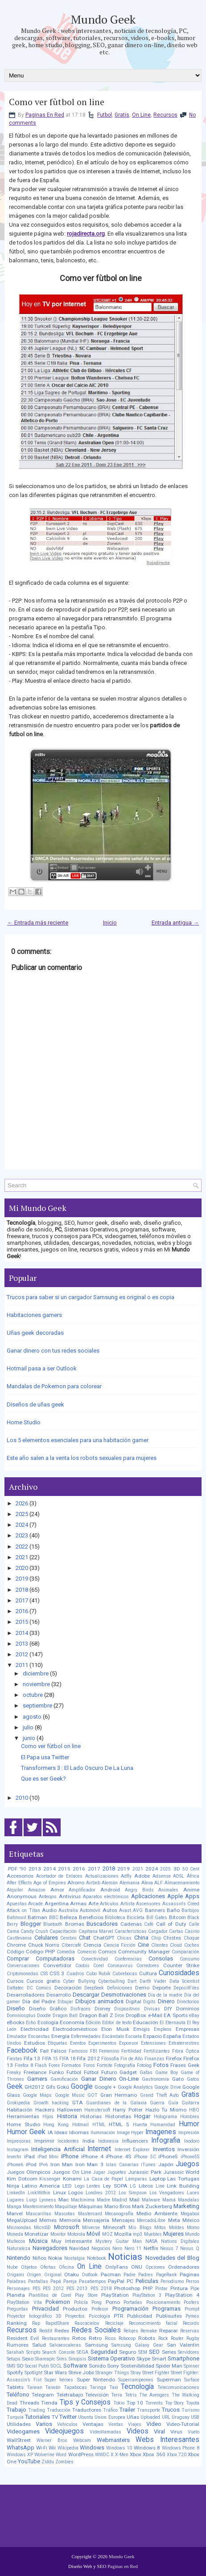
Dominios (187, 2008)
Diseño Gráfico (47, 2008)
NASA (151, 2241)
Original (53, 2275)
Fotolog (144, 2065)
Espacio (152, 2036)
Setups (14, 2359)
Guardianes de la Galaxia (116, 2103)
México (190, 2220)
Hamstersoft (97, 2110)
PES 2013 (76, 2288)
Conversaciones (23, 1966)
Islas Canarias (122, 2165)
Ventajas (92, 2424)
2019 (22, 1578)
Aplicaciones (148, 1896)
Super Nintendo (96, 2379)
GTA (77, 2102)
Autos (110, 1910)
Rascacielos (86, 2323)
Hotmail (80, 2125)
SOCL (56, 2366)
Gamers (37, 2078)
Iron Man (61, 2164)
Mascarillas (38, 2214)
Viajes (134, 2424)
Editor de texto (117, 2023)
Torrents (154, 2403)
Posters (191, 2302)
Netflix (151, 2248)
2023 (22, 1535)
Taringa (98, 2387)
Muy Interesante (71, 2241)
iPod (31, 2164)
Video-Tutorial (182, 2424)
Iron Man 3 (89, 2164)
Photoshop (127, 2288)
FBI (93, 2051)
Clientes (159, 1945)
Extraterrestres (184, 2043)
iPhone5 (168, 2156)
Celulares (46, 1937)
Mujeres (173, 2233)
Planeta (16, 2295)
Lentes (93, 2186)
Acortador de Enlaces (59, 1876)
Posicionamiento (163, 2302)
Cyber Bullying (79, 1981)
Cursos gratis (43, 1981)
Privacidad (45, 2308)
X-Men (121, 2455)
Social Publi (37, 2366)
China (141, 1937)
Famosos (78, 2051)
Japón (165, 2164)
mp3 (137, 2234)
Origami (15, 2275)
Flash (41, 2065)
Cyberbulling (111, 1981)
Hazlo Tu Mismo (166, 2110)
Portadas (133, 2302)
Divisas (152, 2009)
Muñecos (16, 2241)
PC (130, 2281)
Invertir (14, 2157)
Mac (63, 2200)
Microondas (19, 2227)
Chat (85, 1937)
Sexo (27, 2359)
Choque (191, 1938)
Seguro (127, 2352)
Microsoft (66, 2227)
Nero (117, 2248)
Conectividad (94, 1959)
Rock (163, 2338)
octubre (33, 1695)
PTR (119, 2316)
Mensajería (96, 2220)
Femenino (109, 2051)
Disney (103, 2008)
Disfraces (80, 2009)
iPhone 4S (118, 2156)
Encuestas (39, 2036)
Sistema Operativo (111, 2358)
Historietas (118, 2116)
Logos (75, 2192)
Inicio (110, 922)
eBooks (16, 2022)
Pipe (194, 2288)
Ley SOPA (115, 2186)
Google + (105, 2087)
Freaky (14, 2072)
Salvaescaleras (65, 2345)
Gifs (50, 2087)
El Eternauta (172, 2023)
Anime (191, 1890)
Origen (34, 2275)
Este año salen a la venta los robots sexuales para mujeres (82, 1458)
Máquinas (90, 2206)
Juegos (187, 2164)
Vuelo (193, 2432)
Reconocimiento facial (153, 2323)
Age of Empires (49, 1883)
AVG (138, 1910)
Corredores (147, 1966)
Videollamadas (105, 2432)
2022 (22, 1546)
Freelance (35, 2072)
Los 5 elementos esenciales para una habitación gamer (77, 1440)
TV (55, 2417)
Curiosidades (179, 1973)
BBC (53, 1917)
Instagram (18, 2149)
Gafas (146, 2072)
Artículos (109, 1904)
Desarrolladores (26, 1995)
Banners (155, 1910)
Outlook (90, 2275)
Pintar (161, 2288)
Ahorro (75, 1882)
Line (160, 2186)
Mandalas (188, 2200)
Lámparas (136, 2179)
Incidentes (68, 2141)
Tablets (15, 2387)
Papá (55, 2281)
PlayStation (115, 2295)
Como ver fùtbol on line (56, 102)
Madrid (119, 2200)
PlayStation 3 (146, 2295)
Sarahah (15, 2352)
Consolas (160, 1958)
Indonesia (108, 2141)
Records (191, 2323)
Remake (148, 2331)
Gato (178, 2079)
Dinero (166, 2001)
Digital (133, 2001)
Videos (137, 2431)
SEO (154, 2351)
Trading (36, 2410)
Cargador (158, 1931)
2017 (22, 1600)
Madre (103, 2200)
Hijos (48, 2116)
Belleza (68, 1917)
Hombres (189, 2116)
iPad (29, 2156)
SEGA (82, 2352)
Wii (52, 2448)
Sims (62, 2359)
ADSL (178, 1876)
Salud (39, 2345)
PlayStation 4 (182, 2295)
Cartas (176, 1931)
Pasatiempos (92, 2281)
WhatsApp (20, 2447)
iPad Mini (48, 2157)
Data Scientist (184, 1981)
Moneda (15, 2234)
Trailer (127, 2409)
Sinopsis (78, 2359)
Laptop (157, 2179)
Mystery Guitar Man (118, 2241)
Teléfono (18, 2394)
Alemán (110, 1883)
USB (195, 2417)
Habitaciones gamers (34, 1315)
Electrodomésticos (75, 2029)
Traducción (58, 2410)
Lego (79, 2186)
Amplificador (82, 1890)
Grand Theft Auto (159, 2095)
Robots (146, 2338)
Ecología (47, 2022)
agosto (32, 1716)
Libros (146, 2186)
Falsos (58, 2051)
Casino (192, 1931)
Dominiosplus (21, 2015)
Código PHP (40, 1951)
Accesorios (20, 1876)
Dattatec (15, 1988)
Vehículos (67, 2424)
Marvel (15, 2213)
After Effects (19, 1883)
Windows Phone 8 (180, 2448)
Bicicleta (135, 1917)
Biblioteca (115, 1917)
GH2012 (34, 2087)
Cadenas (131, 1924)
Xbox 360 (154, 2454)
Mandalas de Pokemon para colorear (54, 1386)
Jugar (99, 2172)
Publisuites (169, 2316)
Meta (174, 2220)
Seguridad (104, 2351)
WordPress (81, 2454)
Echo (31, 2023)
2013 (22, 1643)
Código (15, 1951)
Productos (75, 2309)
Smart (159, 2359)
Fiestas (14, 2059)
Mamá (169, 2200)
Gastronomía (155, 2079)
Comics (107, 1951)
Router (177, 2338)
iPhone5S (190, 2157)
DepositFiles (186, 1988)
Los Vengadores (167, 2193)
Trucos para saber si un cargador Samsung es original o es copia (90, 1297)
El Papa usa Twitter (45, 1757)
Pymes (192, 2316)
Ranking (17, 2323)
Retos (79, 2338)
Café (148, 1924)
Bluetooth (52, 1924)
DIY (168, 2008)
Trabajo (16, 2409)
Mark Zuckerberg (152, 2206)
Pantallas (38, 2281)
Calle (194, 1924)
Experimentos (102, 2043)
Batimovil (16, 1917)
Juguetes (116, 2172)
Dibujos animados (99, 2001)
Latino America (41, 2186)
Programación (130, 2308)
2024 (22, 1524)
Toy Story (174, 2403)
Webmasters (113, 2440)
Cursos (15, 1981)
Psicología (99, 2316)
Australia (68, 1910)
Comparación (185, 1952)
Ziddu (47, 2462)
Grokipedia (18, 2103)
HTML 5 (119, 2124)
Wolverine (44, 2455)
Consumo (189, 1959)
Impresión (188, 2133)
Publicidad (139, 2316)
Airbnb (93, 1883)
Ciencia (92, 1945)
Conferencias (128, 1959)
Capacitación (63, 1931)
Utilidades (19, 2424)
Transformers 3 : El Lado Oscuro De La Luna (77, 1768)
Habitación (20, 2110)
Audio (49, 1910)
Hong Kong (56, 2125)
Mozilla (123, 2234)
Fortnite (104, 2065)
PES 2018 (101, 2288)
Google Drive (167, 2087)
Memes (48, 2220)
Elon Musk (115, 2029)
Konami (72, 2179)
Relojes (131, 2331)
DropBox (136, 2015)
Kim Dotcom (22, 2179)
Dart (132, 1981)
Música (38, 2241)
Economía (72, 2022)
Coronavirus (120, 1966)
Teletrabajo (70, 2395)
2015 (22, 1621)
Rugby (192, 2338)
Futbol (104, 115)
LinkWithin (39, 2193)
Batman (37, 1917)
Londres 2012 (101, 2193)
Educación (145, 2022)
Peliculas (147, 2281)
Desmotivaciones (123, 1994)
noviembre (36, 1684)
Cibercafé (71, 1945)
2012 (22, 1654)
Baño (173, 1910)
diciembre (36, 1673)
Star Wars (55, 2372)
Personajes (18, 2288)
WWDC (102, 2455)
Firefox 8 (24, 2065)
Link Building (183, 2186)
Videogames (23, 2431)
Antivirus (70, 1896)
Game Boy (166, 2072)
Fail (44, 2051)
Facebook (22, 2050)
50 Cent (190, 1869)
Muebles (153, 2234)
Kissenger (50, 2179)
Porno (113, 2302)
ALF (158, 1883)
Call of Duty (171, 1924)
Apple (175, 1896)
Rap (36, 2323)
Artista (127, 1904)
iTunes (148, 2165)
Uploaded (150, 2417)
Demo (142, 1988)
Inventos (164, 2149)
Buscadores (102, 1923)
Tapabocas (75, 2387)
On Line (141, 115)
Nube (12, 2267)
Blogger (31, 1923)
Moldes (176, 2227)
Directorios (188, 2002)
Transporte (148, 2410)
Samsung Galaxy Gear (137, 2345)
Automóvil (90, 1910)
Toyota (192, 2403)
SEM (142, 2352)
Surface (191, 2380)
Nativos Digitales (180, 2241)
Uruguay (181, 2417)
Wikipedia (68, 2448)
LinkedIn (16, 2193)
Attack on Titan (23, 1910)
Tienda (49, 2403)
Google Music (70, 2095)
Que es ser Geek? (43, 1778)
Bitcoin (177, 1917)
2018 (22, 1589)
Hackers (44, 2110)
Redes (61, 2330)
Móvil (93, 2233)
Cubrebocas (124, 1974)
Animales (168, 1890)
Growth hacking (51, 2103)
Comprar (18, 1958)
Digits (149, 2002)
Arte (93, 1903)
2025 (22, 1514)
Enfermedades (86, 2036)
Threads (29, 2403)
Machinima (83, 2200)
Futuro (109, 2072)
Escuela (133, 2036)
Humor (189, 2124)
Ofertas (48, 2267)
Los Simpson (133, 2193)
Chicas (124, 1938)
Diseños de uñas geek (35, 1404)
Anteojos (48, 1896)
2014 (22, 1633)
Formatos (71, 2065)
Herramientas (23, 2116)
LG (133, 2186)
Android (110, 1890)
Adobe (142, 1876)
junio (29, 1738)
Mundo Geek (103, 19)
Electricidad (35, 2029)
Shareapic (45, 2359)
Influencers (135, 2141)
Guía (173, 2103)
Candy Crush (34, 1931)
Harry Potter (128, 2110)
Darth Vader (153, 1981)
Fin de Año (131, 2059)
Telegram (43, 2395)
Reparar (168, 2330)
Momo (193, 2227)
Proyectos (75, 2316)
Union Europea (110, 2417)
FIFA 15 (50, 2059)
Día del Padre (39, 2001)
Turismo (190, 2410)
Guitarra (190, 2103)
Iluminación (103, 2133)
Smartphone (183, 2358)
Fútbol (91, 2072)
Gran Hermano (118, 2095)
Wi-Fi (41, 2448)
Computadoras (55, 1958)
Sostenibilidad (137, 2366)
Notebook (96, 2258)
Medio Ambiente (156, 2213)
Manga (14, 2206)
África (193, 1876)
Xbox (135, 2454)
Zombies (64, 2462)
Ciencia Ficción (119, 1945)
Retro (95, 2338)
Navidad (79, 2248)
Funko (56, 2072)
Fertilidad (131, 2051)
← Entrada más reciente (37, 922)
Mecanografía (119, 2214)
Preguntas (17, 2309)
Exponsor (128, 2043)
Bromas (74, 1924)
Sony (113, 2366)
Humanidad (162, 2125)
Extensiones (153, 2043)
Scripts (33, 2352)
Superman (169, 2379)
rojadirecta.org (86, 233)
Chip (156, 1938)
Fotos (161, 2065)
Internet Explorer (132, 2149)
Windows (92, 2447)
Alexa (147, 1883)
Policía (81, 2302)
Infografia (165, 2140)
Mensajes (123, 2220)
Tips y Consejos (85, 2402)
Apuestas (17, 1904)
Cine (143, 1944)
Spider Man (169, 2366)
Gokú (63, 2087)
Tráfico (110, 2410)
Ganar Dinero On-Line (110, 2078)
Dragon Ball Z (96, 2015)
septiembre (37, 1705)
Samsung (96, 2345)
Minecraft (114, 2227)
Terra (116, 2395)
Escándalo (113, 2036)
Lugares (15, 2200)
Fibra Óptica (185, 2051)
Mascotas (64, 2214)
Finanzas (154, 2059)
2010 (22, 1797)
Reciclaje (114, 2323)
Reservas (189, 2331)
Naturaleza (18, 2248)
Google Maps (37, 2095)
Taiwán (53, 2387)
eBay (194, 2015)
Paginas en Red (122, 2566)
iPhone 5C (145, 2157)
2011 (22, 1665)
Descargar (86, 1994)
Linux (59, 2192)
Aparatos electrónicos (106, 1896)
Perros (192, 2281)
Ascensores (148, 1904)
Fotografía (124, 2065)
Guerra (157, 2103)
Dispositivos (127, 2009)
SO (20, 2366)
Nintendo (18, 2257)
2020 (22, 1568)
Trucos (171, 2409)
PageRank (166, 2275)
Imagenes (160, 2132)
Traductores (86, 2410)
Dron (119, 2015)
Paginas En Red (44, 115)
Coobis (82, 1966)
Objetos (29, 2267)
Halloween (69, 2110)
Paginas (189, 2274)
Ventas (115, 2424)
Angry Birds (139, 1890)
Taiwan (34, 2387)
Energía (60, 2036)
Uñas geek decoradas (35, 1332)
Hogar (142, 2116)
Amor (57, 1890)
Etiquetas (57, 2043)
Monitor (58, 2234)
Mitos (160, 2227)
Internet (99, 2149)
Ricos (110, 2338)
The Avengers (154, 2395)
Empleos (163, 2029)
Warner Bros (52, 2440)
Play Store (86, 2295)
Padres (145, 2275)
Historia (67, 2116)
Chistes (172, 1938)
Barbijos (190, 1910)
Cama (13, 1931)
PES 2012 (53, 2288)
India (88, 2141)
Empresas (187, 2029)
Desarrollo (58, 1995)
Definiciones (119, 1988)
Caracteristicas (131, 1931)
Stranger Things (112, 2373)
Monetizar (37, 2234)
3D (176, 1869)
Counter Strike (181, 1965)
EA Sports (175, 2015)
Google (82, 2087)
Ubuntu (85, 2417)
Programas (166, 2308)
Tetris (131, 2395)
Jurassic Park (144, 2172)
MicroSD (42, 2227)
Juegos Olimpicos (28, 2172)
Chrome (16, 1945)
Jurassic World (181, 2172)
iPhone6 (15, 2165)
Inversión (188, 2149)
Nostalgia (74, 2258)
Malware (151, 2200)
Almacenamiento (182, 1883)
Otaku (71, 2274)
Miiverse (91, 2227)
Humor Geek (26, 2132)
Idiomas (79, 2132)
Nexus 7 (169, 2248)
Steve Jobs (81, 2372)
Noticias (125, 2256)
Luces (193, 2193)
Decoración (68, 1988)
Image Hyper (130, 2133)
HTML (99, 2125)
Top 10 (135, 2403)
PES (36, 2288)
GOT (92, 2095)
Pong (96, 2302)
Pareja (70, 2281)
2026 (22, 1503)
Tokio (118, 2403)
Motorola (76, 2234)
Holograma (165, 2116)
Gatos (193, 2079)
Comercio (86, 1952)
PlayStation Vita (24, 2302)
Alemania (129, 1883)
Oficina (66, 2267)
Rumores (18, 2345)
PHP (147, 2288)
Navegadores (50, 2248)
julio (28, 1727)
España (172, 2036)
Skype (143, 2359)
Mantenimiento (38, 2206)
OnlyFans (116, 2267)
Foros (89, 2065)
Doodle (44, 2015)
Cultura (148, 1973)
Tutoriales (37, 2416)
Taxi (113, 2387)
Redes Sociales (96, 2330)
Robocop (127, 2338)
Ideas (60, 2132)
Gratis (122, 115)
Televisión (97, 2395)
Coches (191, 1945)
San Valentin (183, 2345)
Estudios (34, 2043)
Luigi (31, 2200)
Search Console (58, 2352)
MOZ (107, 2234)
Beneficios (91, 1917)
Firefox (174, 2058)
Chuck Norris (44, 1945)
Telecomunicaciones (178, 2387)
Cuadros (75, 1974)
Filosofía (110, 2059)
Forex (54, 2065)
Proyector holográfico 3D (34, 2316)
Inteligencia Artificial (57, 2149)
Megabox (190, 2214)
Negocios (101, 2248)
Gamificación (64, 2079)
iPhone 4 (92, 2156)
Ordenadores (183, 2267)
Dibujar (65, 2002)
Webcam (82, 2440)
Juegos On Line (71, 2172)
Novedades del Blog (172, 2257)
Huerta (140, 2125)
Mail (134, 2200)
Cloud (176, 1945)
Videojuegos (64, 2431)
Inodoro (191, 2141)
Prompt (192, 2309)
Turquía (15, 2417)
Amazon (36, 1890)
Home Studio (24, 1422)
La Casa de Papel (103, 2179)
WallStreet (19, 2440)
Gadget (128, 2072)
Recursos (165, 115)
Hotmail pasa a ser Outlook (42, 1368)
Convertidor (57, 1965)
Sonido (97, 2366)
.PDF (12, 1869)
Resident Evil (23, 2338)
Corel (98, 1966)
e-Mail (155, 2015)
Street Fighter (155, 2373)
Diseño (16, 2008)
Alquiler (15, 1890)
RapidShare (57, 2323)
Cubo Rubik (98, 1974)
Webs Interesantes (167, 2440)
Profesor (99, 2309)
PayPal (116, 2281)
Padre (130, 2275)
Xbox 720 (176, 2455)
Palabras (16, 2281)
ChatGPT (104, 1938)
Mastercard (90, 2214)
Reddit (45, 2331)
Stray (136, 2373)
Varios (44, 2424)
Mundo (192, 2234)
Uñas (133, 2417)
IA (50, 2132)
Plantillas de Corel (50, 2295)
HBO (194, 2110)
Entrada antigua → (175, 922)
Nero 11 (133, 2248)
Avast (125, 1910)
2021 (22, 1557)
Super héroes (59, 2380)
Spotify (15, 2372)
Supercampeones (135, 2380)
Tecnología (137, 2387)
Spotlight (33, 2373)
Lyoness (47, 2200)
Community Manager (144, 1951)
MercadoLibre (151, 2220)
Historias (91, 2116)
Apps (192, 1896)
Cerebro (68, 1938)
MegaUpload (22, 2220)
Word (61, 2455)
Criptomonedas (22, 1974)
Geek (15, 2087)
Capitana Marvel (95, 1931)
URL (166, 2417)
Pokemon (57, 2302)
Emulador (17, 2036)
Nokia (55, 2258)
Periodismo (172, 2281)
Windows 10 (119, 2448)
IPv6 (43, 2165)
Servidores (188, 2352)
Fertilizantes (157, 2051)
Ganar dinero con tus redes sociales (53, 1350)
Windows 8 (147, 2448)
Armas (78, 1903)
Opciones (155, 2267)
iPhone (69, 2156)
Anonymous (22, 1896)
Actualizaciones (102, 1876)
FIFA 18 (67, 2059)
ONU (136, 2267)
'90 (23, 1869)
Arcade (35, 1904)
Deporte (161, 1988)
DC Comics (39, 1988)
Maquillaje (66, 2206)
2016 (22, 1611)
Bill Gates (156, 1917)
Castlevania (19, 1938)
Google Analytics (135, 2087)
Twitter (68, 2416)
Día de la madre (165, 1995)
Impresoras (19, 2141)
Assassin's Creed (180, 1904)
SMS (11, 2366)
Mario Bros (117, 2206)
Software (75, 2365)
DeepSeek (94, 1988)
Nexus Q (189, 2248)
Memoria (70, 2220)
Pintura (179, 2288)
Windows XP (20, 2455)
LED (67, 2186)
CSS (44, 1974)
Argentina (57, 1903)
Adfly (126, 1876)
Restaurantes (56, 2338)
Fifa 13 (32, 2058)
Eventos (78, 2043)
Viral (159, 2431)
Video (153, 2424)
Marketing (186, 2206)
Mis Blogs (139, 2227)
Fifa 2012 (88, 2058)
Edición (93, 2023)
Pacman (111, 2274)
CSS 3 (56, 1973)
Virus (176, 2432)
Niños (39, 2258)
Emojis (141, 2029)
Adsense (161, 1876)
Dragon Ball (65, 2015)
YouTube (29, 2461)
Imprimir (44, 2141)
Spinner (191, 2366)
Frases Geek (184, 2065)
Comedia (66, 1952)
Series (169, 2352)
